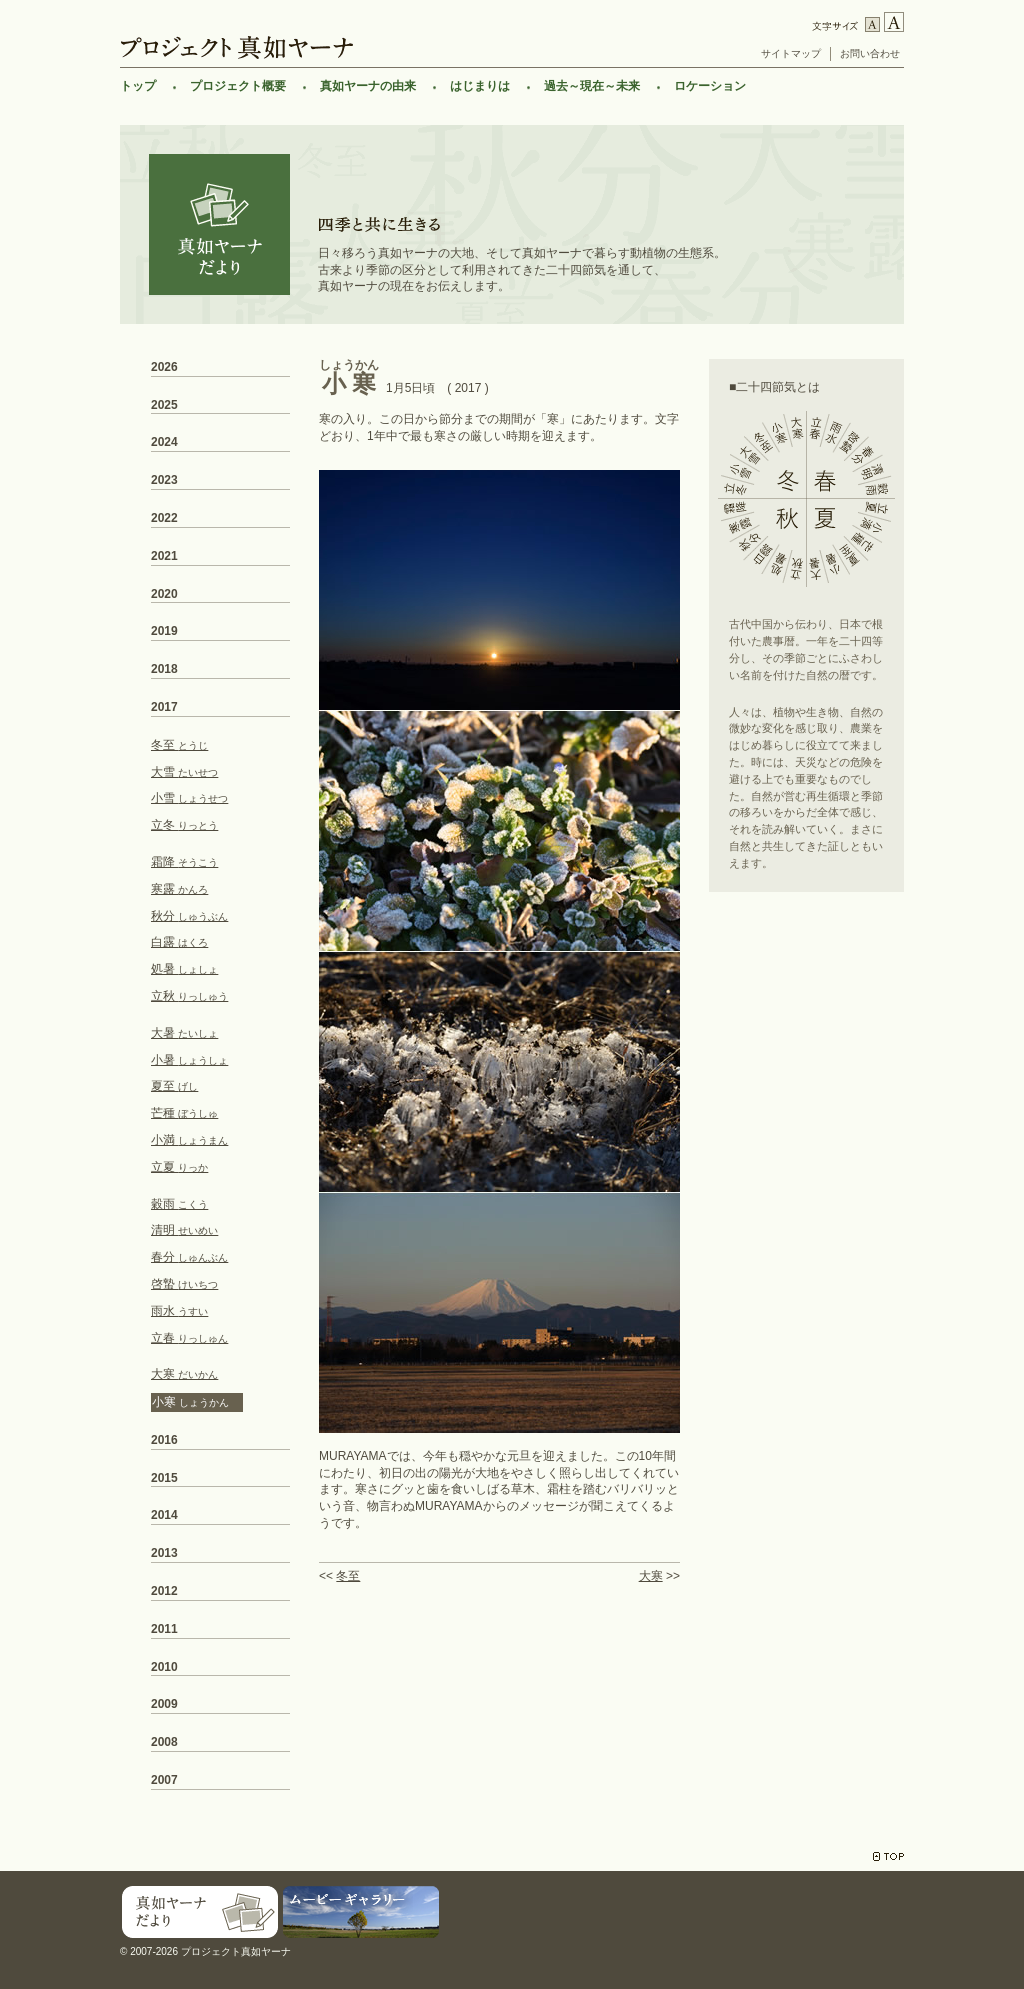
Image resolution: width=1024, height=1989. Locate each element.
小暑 (189, 1060)
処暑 (184, 969)
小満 (189, 1140)
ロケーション (710, 86)
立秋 (189, 996)
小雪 (189, 798)
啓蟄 (184, 1284)
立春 (189, 1338)
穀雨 (179, 1204)
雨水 (179, 1311)
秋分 (189, 916)
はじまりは (480, 86)
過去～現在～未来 (592, 86)
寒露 (179, 889)
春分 (189, 1257)
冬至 (348, 1576)
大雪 (184, 772)
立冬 (184, 825)
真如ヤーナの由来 (368, 86)
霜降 (184, 862)
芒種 (184, 1113)
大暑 (184, 1033)
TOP (888, 1856)
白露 (179, 942)
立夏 (179, 1167)
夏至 (174, 1086)
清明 (184, 1230)
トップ (138, 86)
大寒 (651, 1576)
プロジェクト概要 (238, 86)
